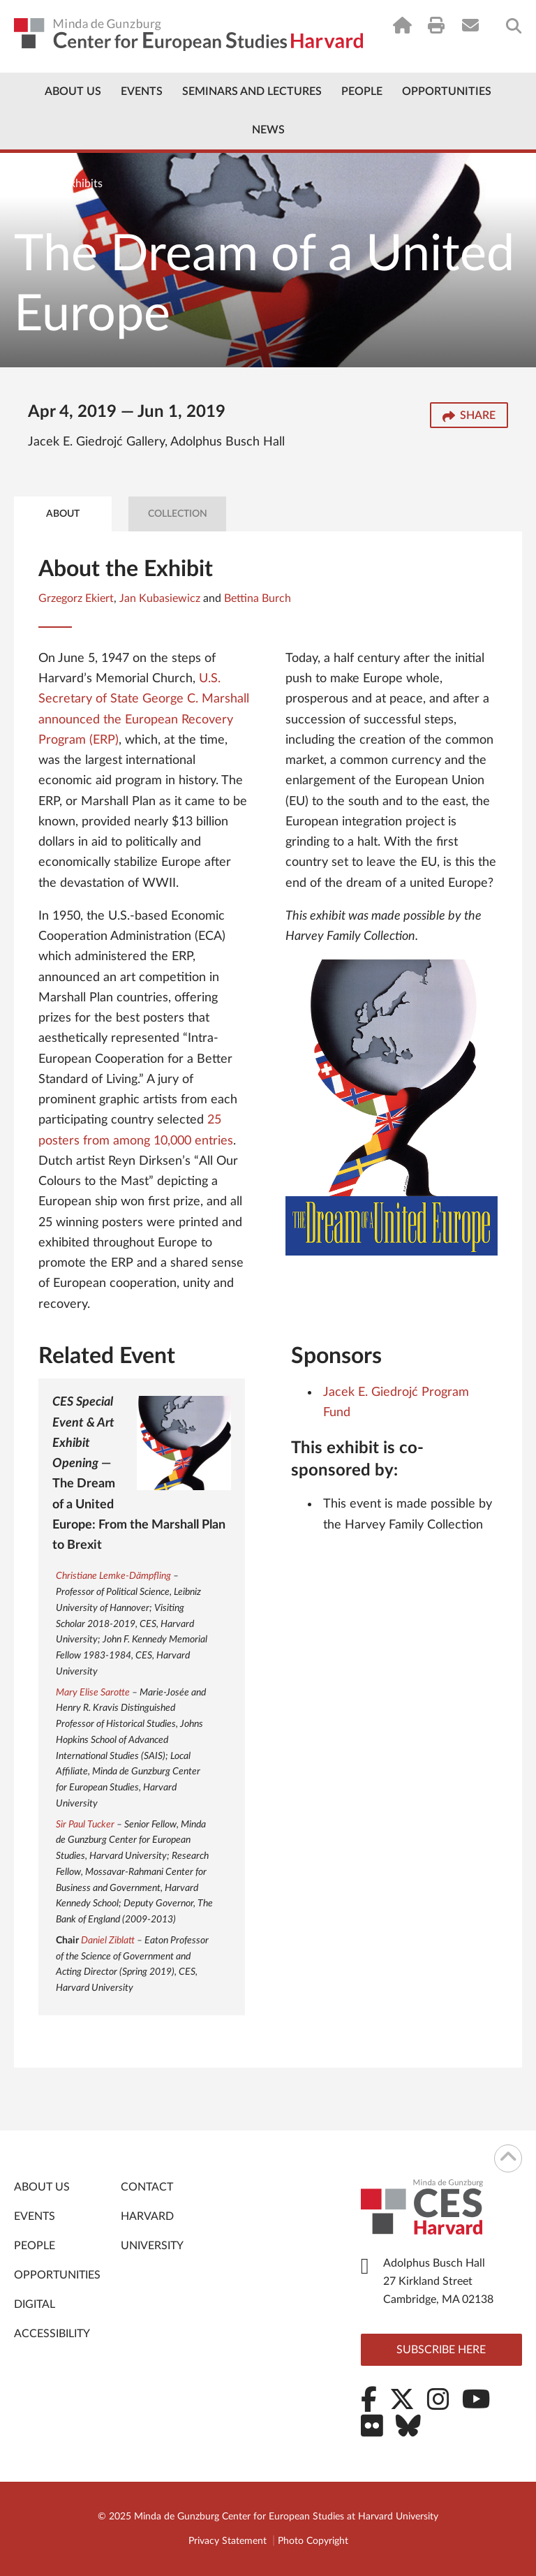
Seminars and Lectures (252, 91)
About (63, 514)
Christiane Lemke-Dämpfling (113, 1576)
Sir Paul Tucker (85, 1825)
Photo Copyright (313, 2541)
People (361, 91)
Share (469, 416)
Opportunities (446, 91)
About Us (73, 91)
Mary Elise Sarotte (93, 1693)
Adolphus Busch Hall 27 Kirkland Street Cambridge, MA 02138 (438, 2281)
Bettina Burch (257, 598)
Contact (147, 2187)
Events (142, 91)
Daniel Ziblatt (108, 1940)
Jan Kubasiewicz (159, 598)
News (268, 129)
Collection (177, 514)
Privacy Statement (227, 2541)
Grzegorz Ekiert (76, 598)
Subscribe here (441, 2349)
